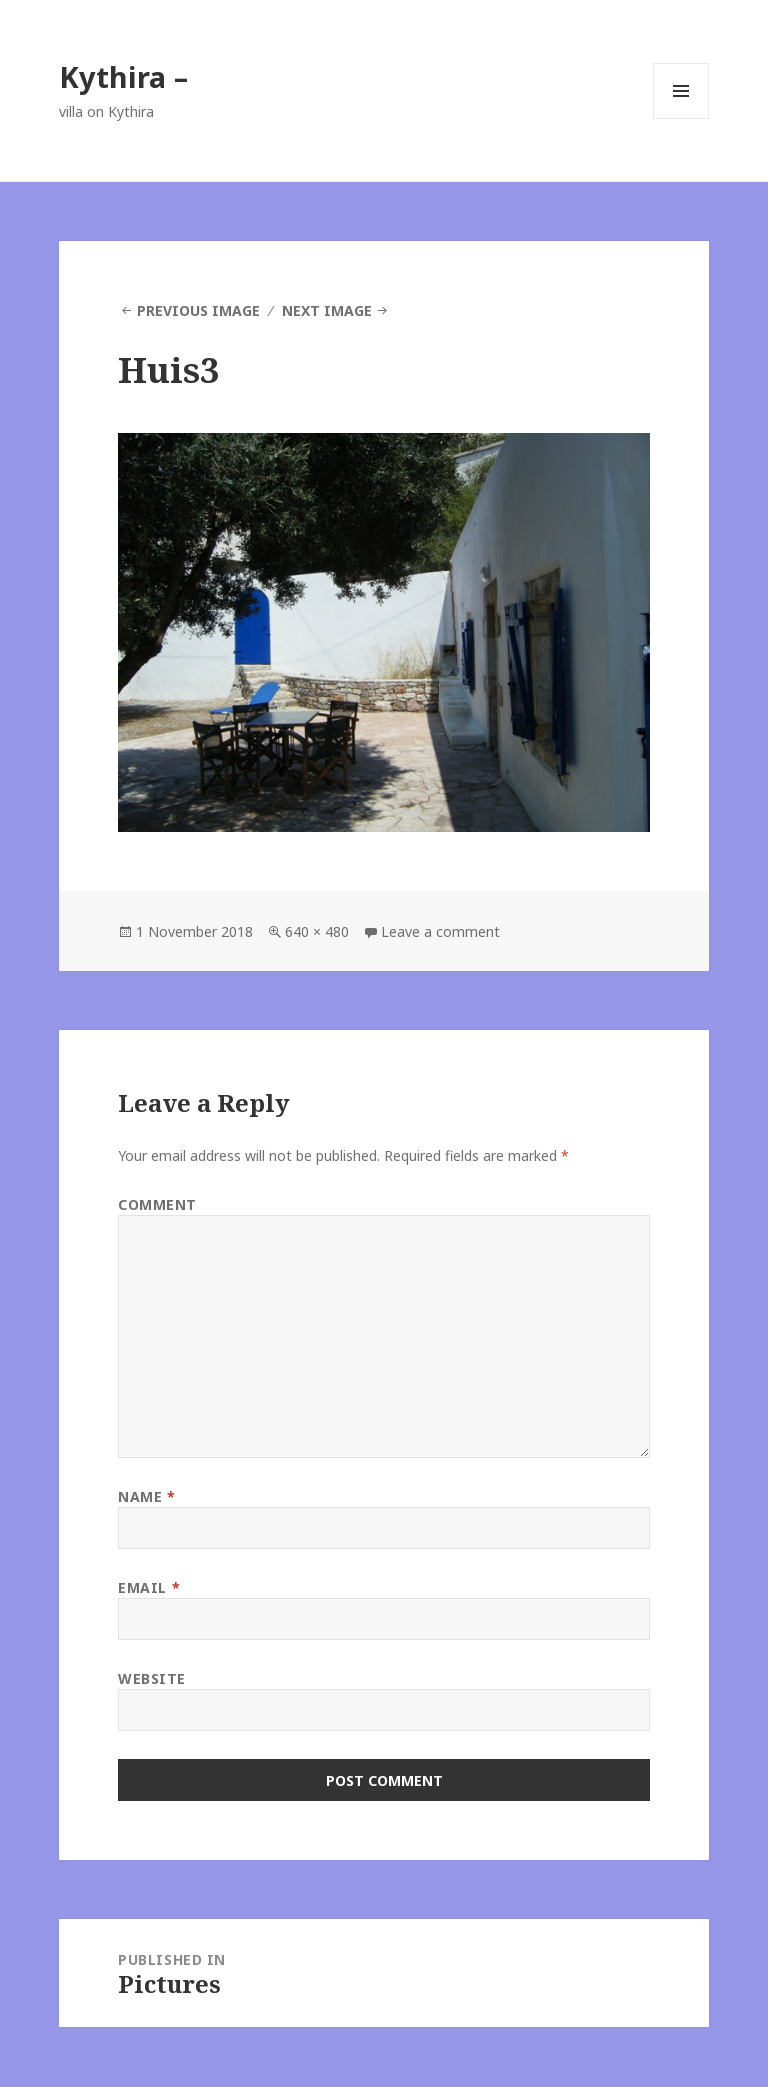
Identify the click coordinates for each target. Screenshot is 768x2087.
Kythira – (123, 76)
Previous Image (198, 310)
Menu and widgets (681, 118)
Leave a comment (440, 931)
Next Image (327, 310)
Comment (157, 1204)
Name (146, 1496)
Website (152, 1678)
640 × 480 (317, 931)
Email (149, 1587)
